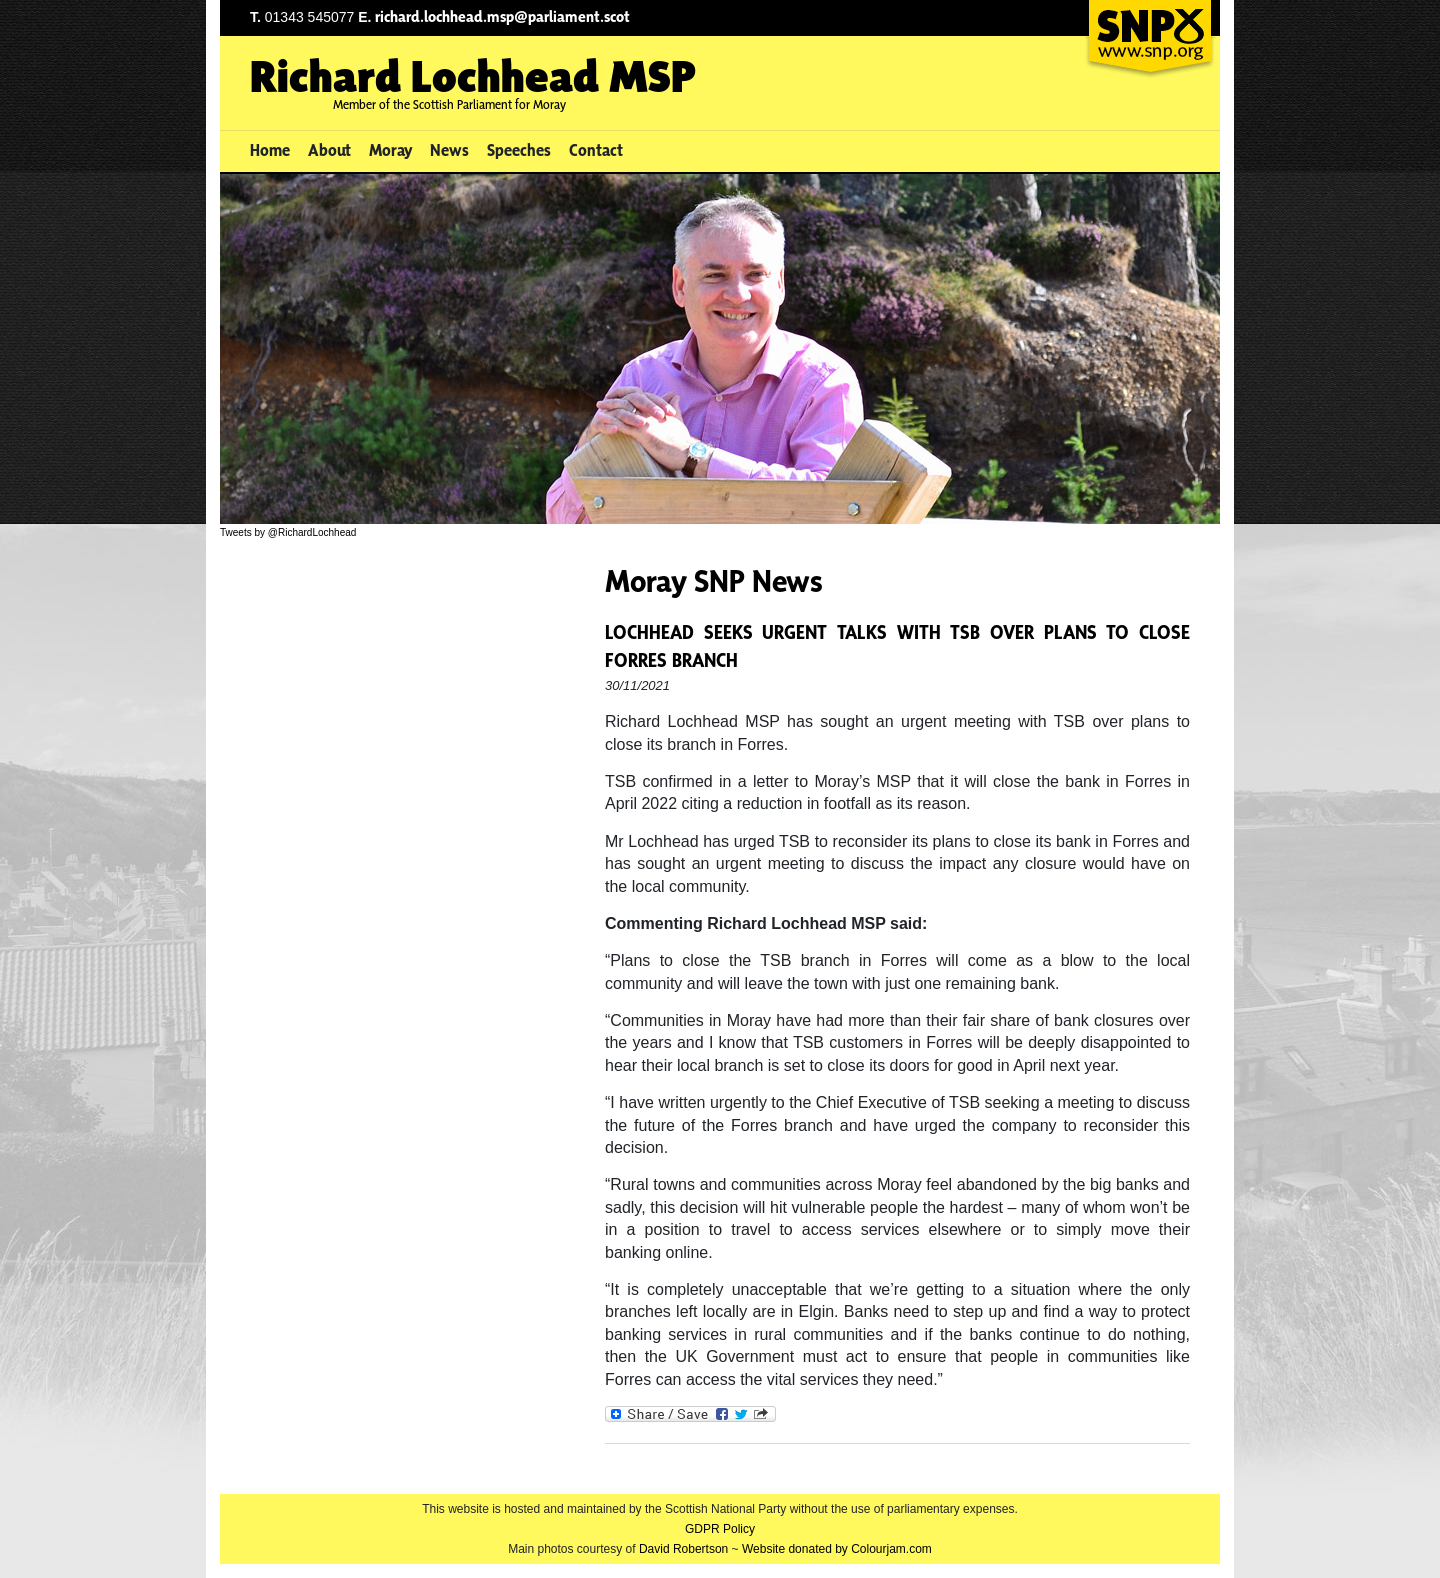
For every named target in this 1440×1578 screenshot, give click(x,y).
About (329, 150)
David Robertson (683, 1549)
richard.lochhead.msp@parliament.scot (502, 16)
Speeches (519, 150)
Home (270, 150)
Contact (596, 150)
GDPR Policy (720, 1529)
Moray (391, 150)
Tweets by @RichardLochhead (288, 532)
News (449, 150)
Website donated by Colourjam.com (837, 1549)
